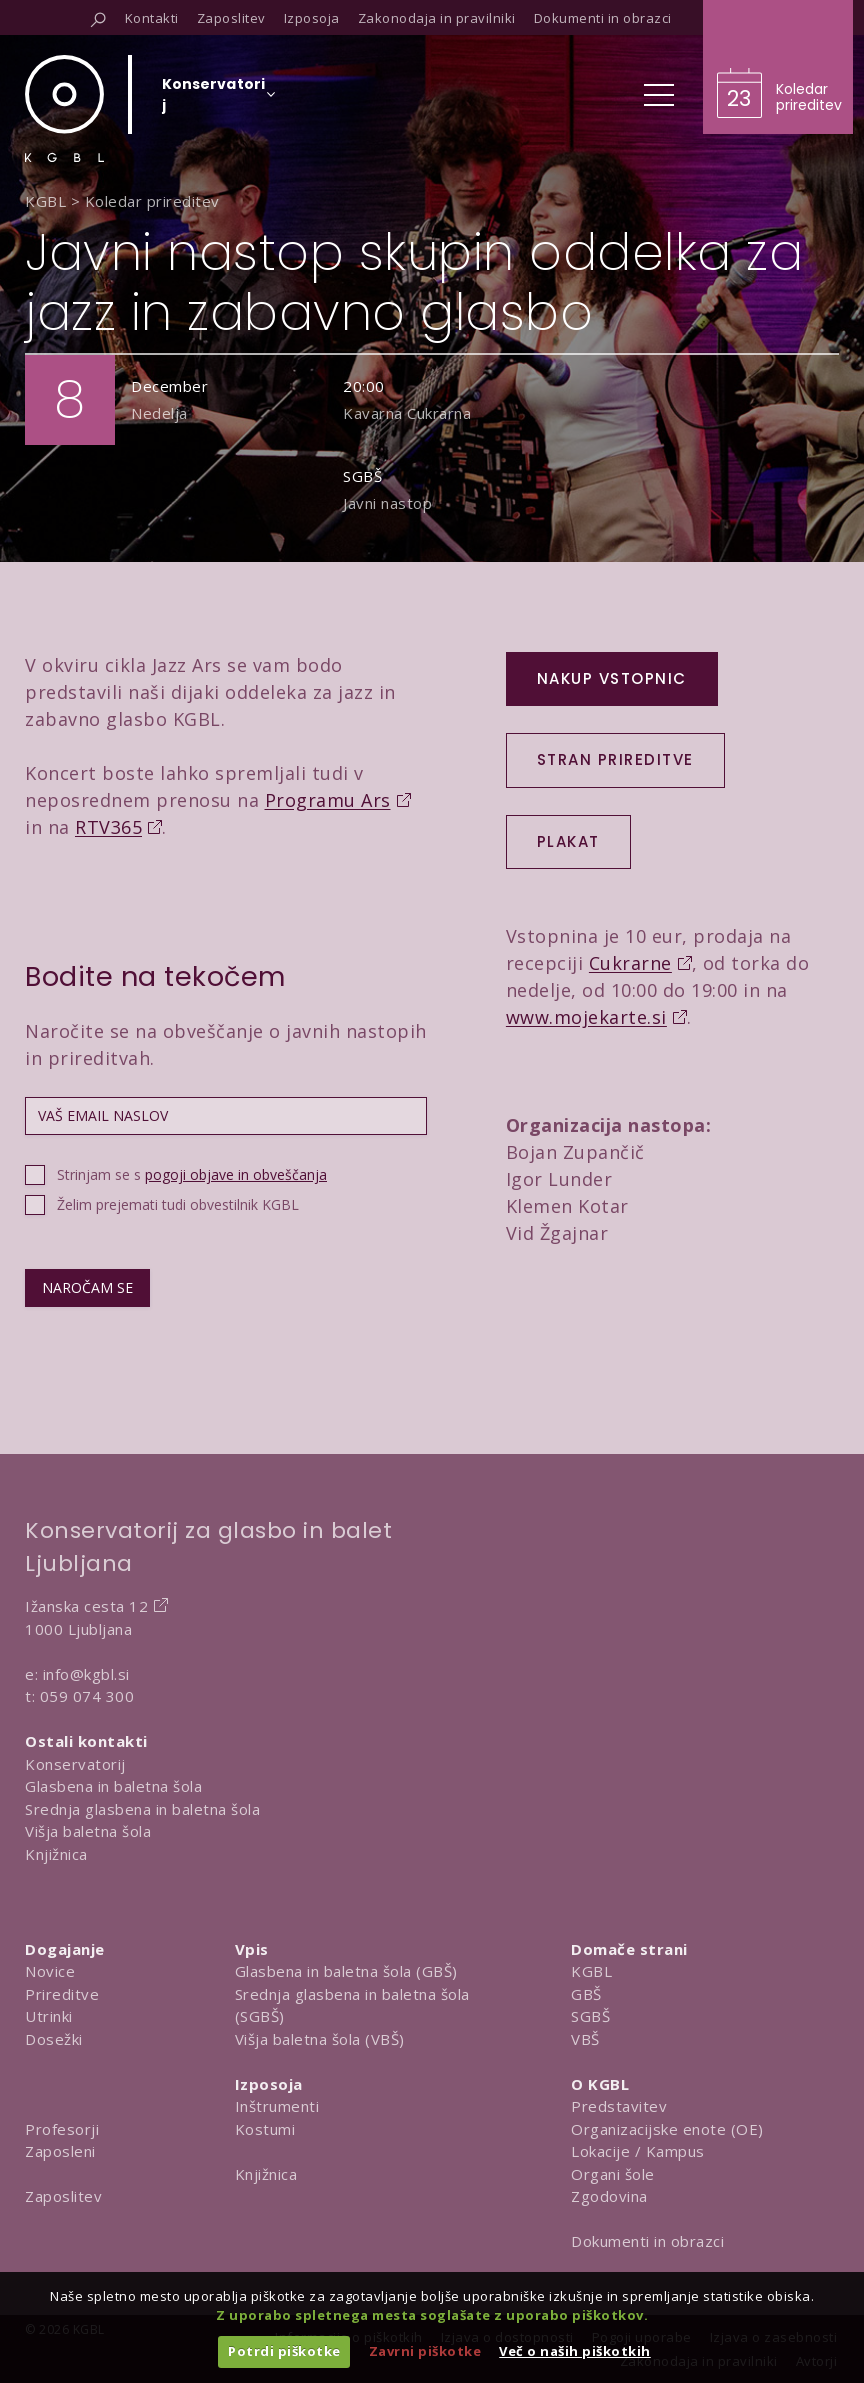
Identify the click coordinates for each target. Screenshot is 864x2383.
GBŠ (586, 1994)
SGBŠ (590, 2016)
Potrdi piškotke (284, 2351)
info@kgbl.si (86, 1674)
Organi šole (613, 2174)
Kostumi (265, 2129)
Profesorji (62, 2129)
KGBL (591, 1971)
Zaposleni (60, 2151)
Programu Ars (328, 800)
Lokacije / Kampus (638, 2151)
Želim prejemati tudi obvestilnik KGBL (178, 1204)
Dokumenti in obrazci (647, 2241)
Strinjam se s (192, 1174)
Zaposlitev (63, 2196)
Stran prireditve (615, 759)
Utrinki (49, 2016)
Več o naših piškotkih (575, 2351)
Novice (50, 1971)
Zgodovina (609, 2196)
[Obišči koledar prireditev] (778, 67)
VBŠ (585, 2039)
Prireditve (62, 1994)
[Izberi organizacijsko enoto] (213, 101)
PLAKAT (568, 841)
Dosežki (54, 2039)
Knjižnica (56, 1854)
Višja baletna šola (88, 1831)
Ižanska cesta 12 (86, 1606)
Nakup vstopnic (612, 678)
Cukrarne (630, 963)
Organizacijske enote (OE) (667, 2129)
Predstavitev (619, 2106)
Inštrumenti (277, 2106)
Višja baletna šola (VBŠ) (320, 2039)
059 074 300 (87, 1696)
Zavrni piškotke (425, 2351)
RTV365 (108, 827)
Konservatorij (75, 1764)
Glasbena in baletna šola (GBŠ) (346, 1971)
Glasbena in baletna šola (113, 1786)
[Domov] (64, 108)
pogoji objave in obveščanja (236, 1174)
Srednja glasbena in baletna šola (142, 1809)
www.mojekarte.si (586, 1017)
